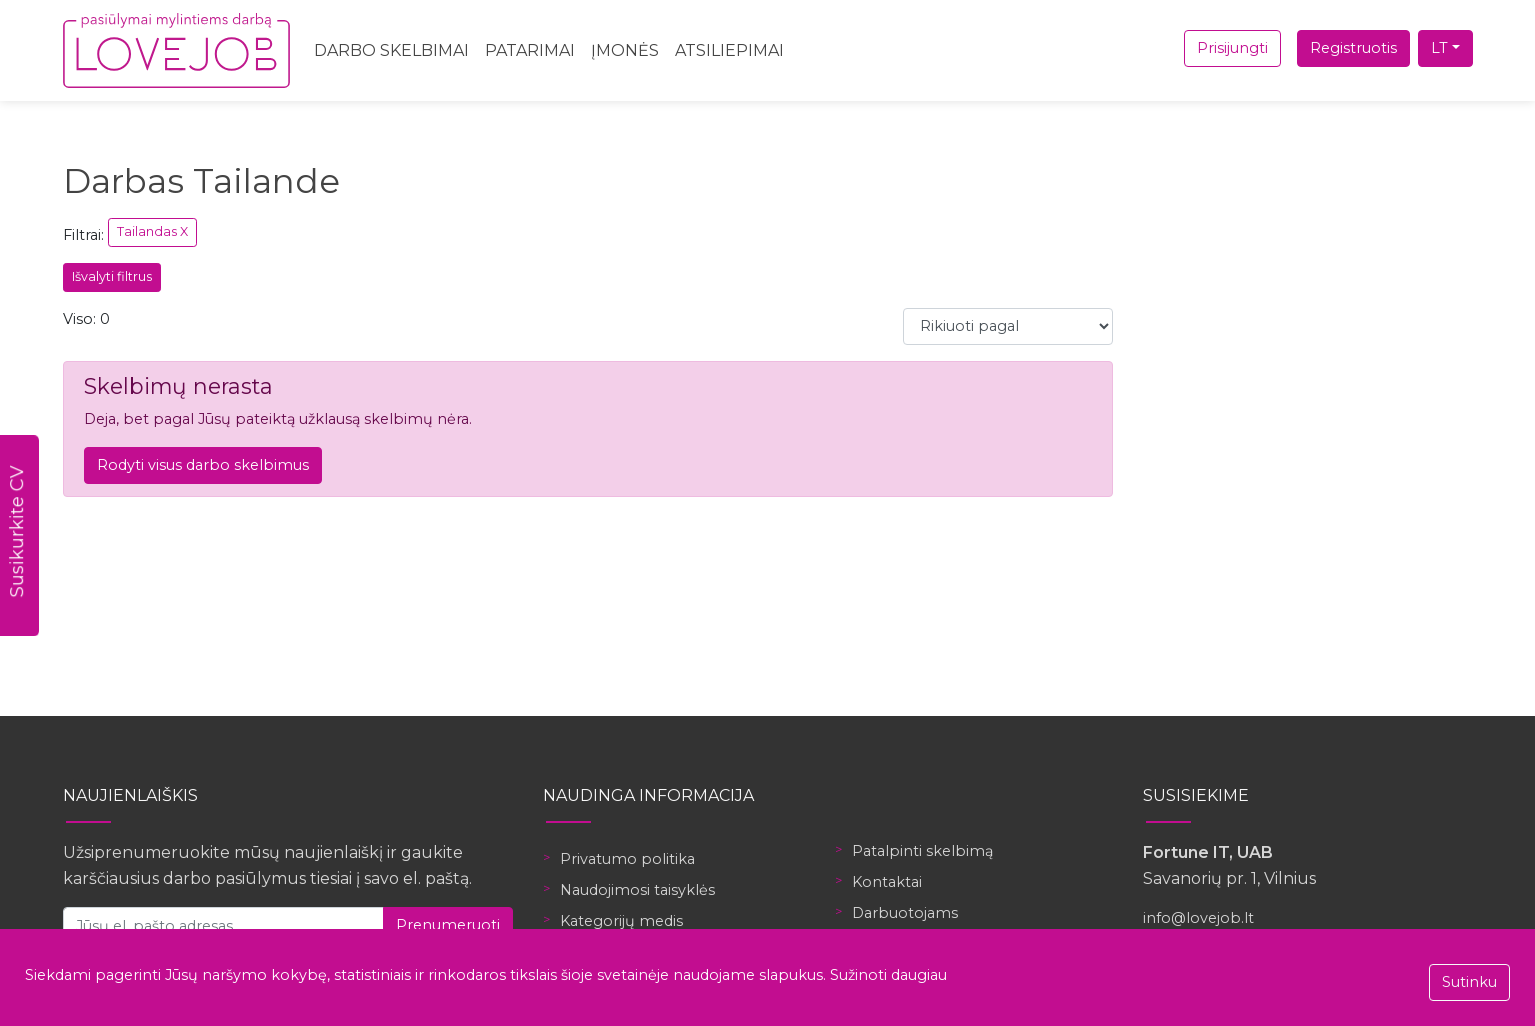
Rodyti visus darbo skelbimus (203, 465)
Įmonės (625, 50)
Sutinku (1469, 982)
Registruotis (1353, 48)
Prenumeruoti (448, 925)
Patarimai (530, 50)
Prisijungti (1232, 48)
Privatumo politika (627, 859)
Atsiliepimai (729, 50)
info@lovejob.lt (1198, 918)
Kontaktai (887, 882)
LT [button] (1439, 48)
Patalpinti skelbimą (922, 851)
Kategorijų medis (621, 921)
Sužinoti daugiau (888, 975)
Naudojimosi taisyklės (637, 890)
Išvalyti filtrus (112, 276)
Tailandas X (152, 231)
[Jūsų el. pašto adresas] (223, 925)
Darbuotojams (905, 913)
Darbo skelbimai (391, 50)
